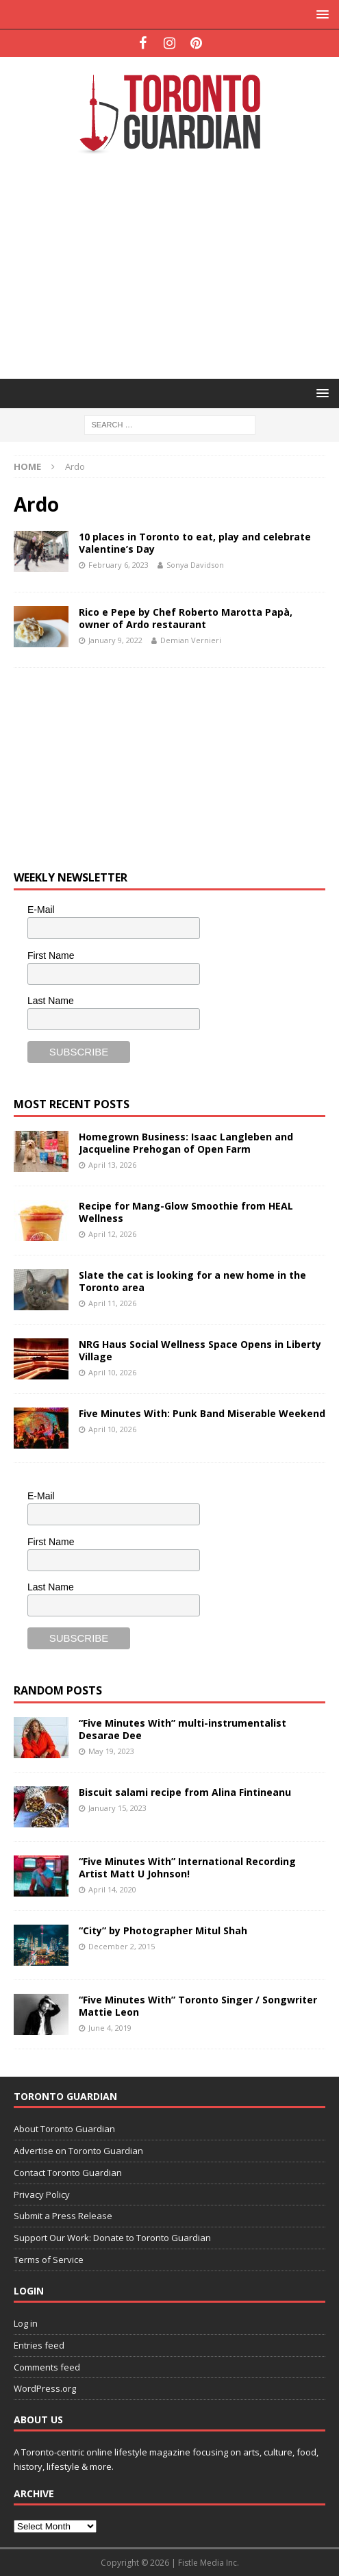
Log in (26, 2323)
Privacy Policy (42, 2194)
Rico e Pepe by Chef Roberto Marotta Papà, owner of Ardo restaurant (185, 618)
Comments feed (47, 2367)
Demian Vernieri (190, 640)
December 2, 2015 (121, 1946)
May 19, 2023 (111, 1751)
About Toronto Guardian (64, 2129)
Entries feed (39, 2345)
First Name (50, 955)
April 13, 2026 (112, 1165)
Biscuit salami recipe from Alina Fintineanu (185, 1792)
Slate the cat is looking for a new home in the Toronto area (192, 1281)
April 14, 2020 (112, 1889)
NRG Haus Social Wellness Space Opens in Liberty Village (200, 1350)
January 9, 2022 (115, 640)
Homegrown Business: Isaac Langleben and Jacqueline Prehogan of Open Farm (186, 1142)
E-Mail (41, 909)
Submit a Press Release (63, 2216)
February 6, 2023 (118, 565)
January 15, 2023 (117, 1808)
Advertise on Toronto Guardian (78, 2150)
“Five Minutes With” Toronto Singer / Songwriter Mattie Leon (198, 2005)
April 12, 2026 (112, 1234)
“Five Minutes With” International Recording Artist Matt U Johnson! (187, 1867)
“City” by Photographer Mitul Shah (163, 1930)
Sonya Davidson (195, 565)
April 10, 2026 (112, 1372)
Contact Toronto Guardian (68, 2172)
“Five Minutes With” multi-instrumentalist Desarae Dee (182, 1729)
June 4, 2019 (109, 2028)
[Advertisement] (176, 265)
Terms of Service (49, 2259)
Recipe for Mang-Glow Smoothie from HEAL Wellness (186, 1212)
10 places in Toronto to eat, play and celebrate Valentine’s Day (195, 542)
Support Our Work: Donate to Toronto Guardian (112, 2237)
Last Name (50, 1000)
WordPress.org (45, 2388)
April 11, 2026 (112, 1303)
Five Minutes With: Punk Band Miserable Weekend (202, 1413)
